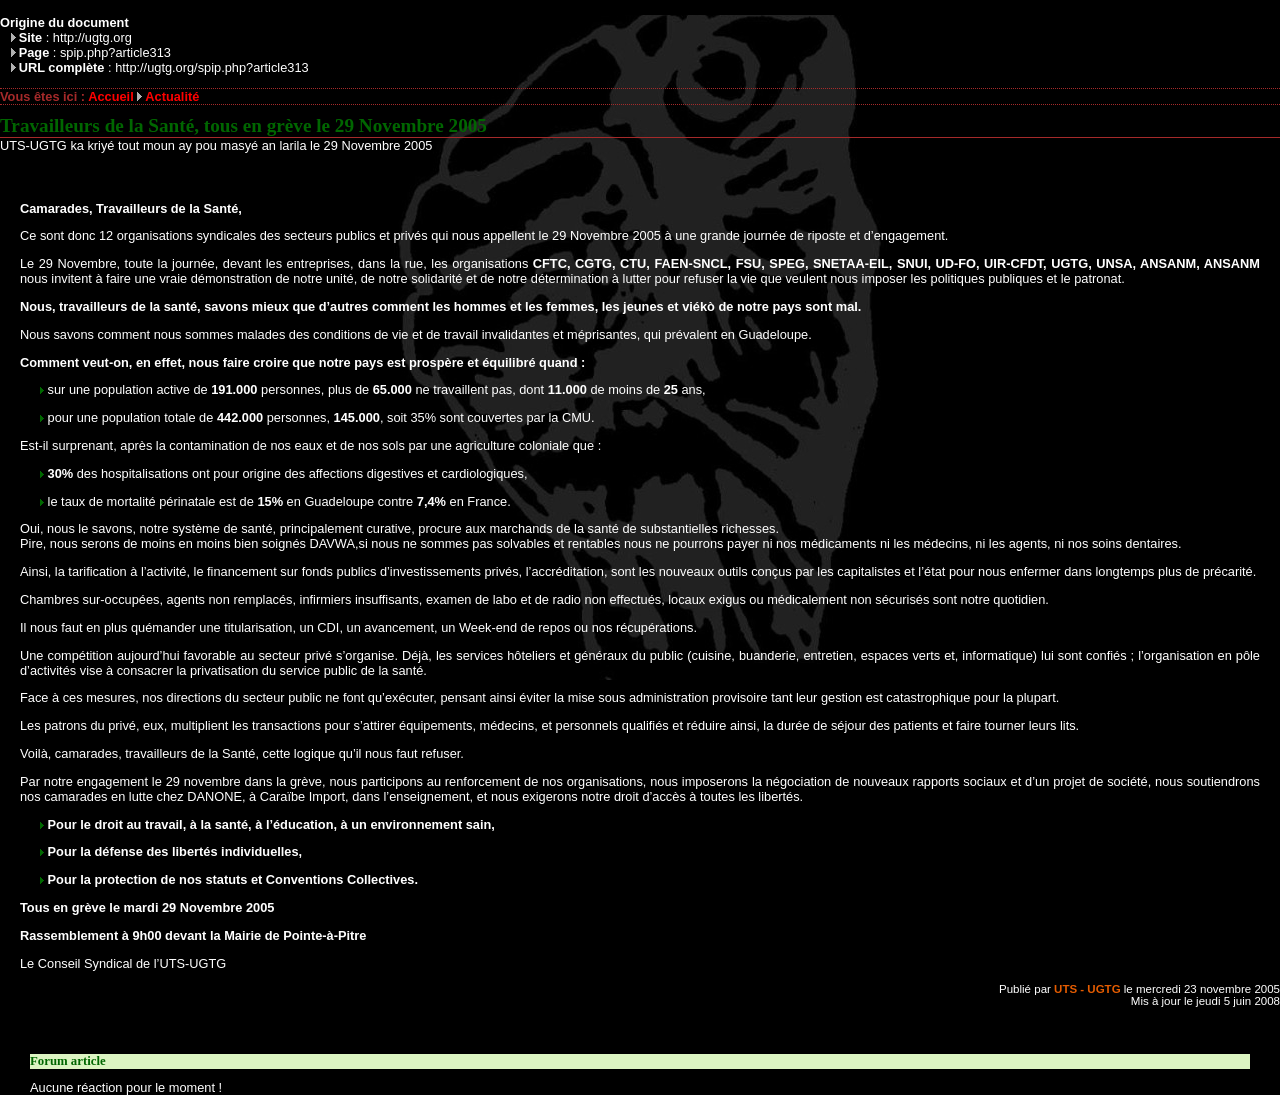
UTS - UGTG (1087, 989)
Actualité (172, 96)
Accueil (111, 96)
